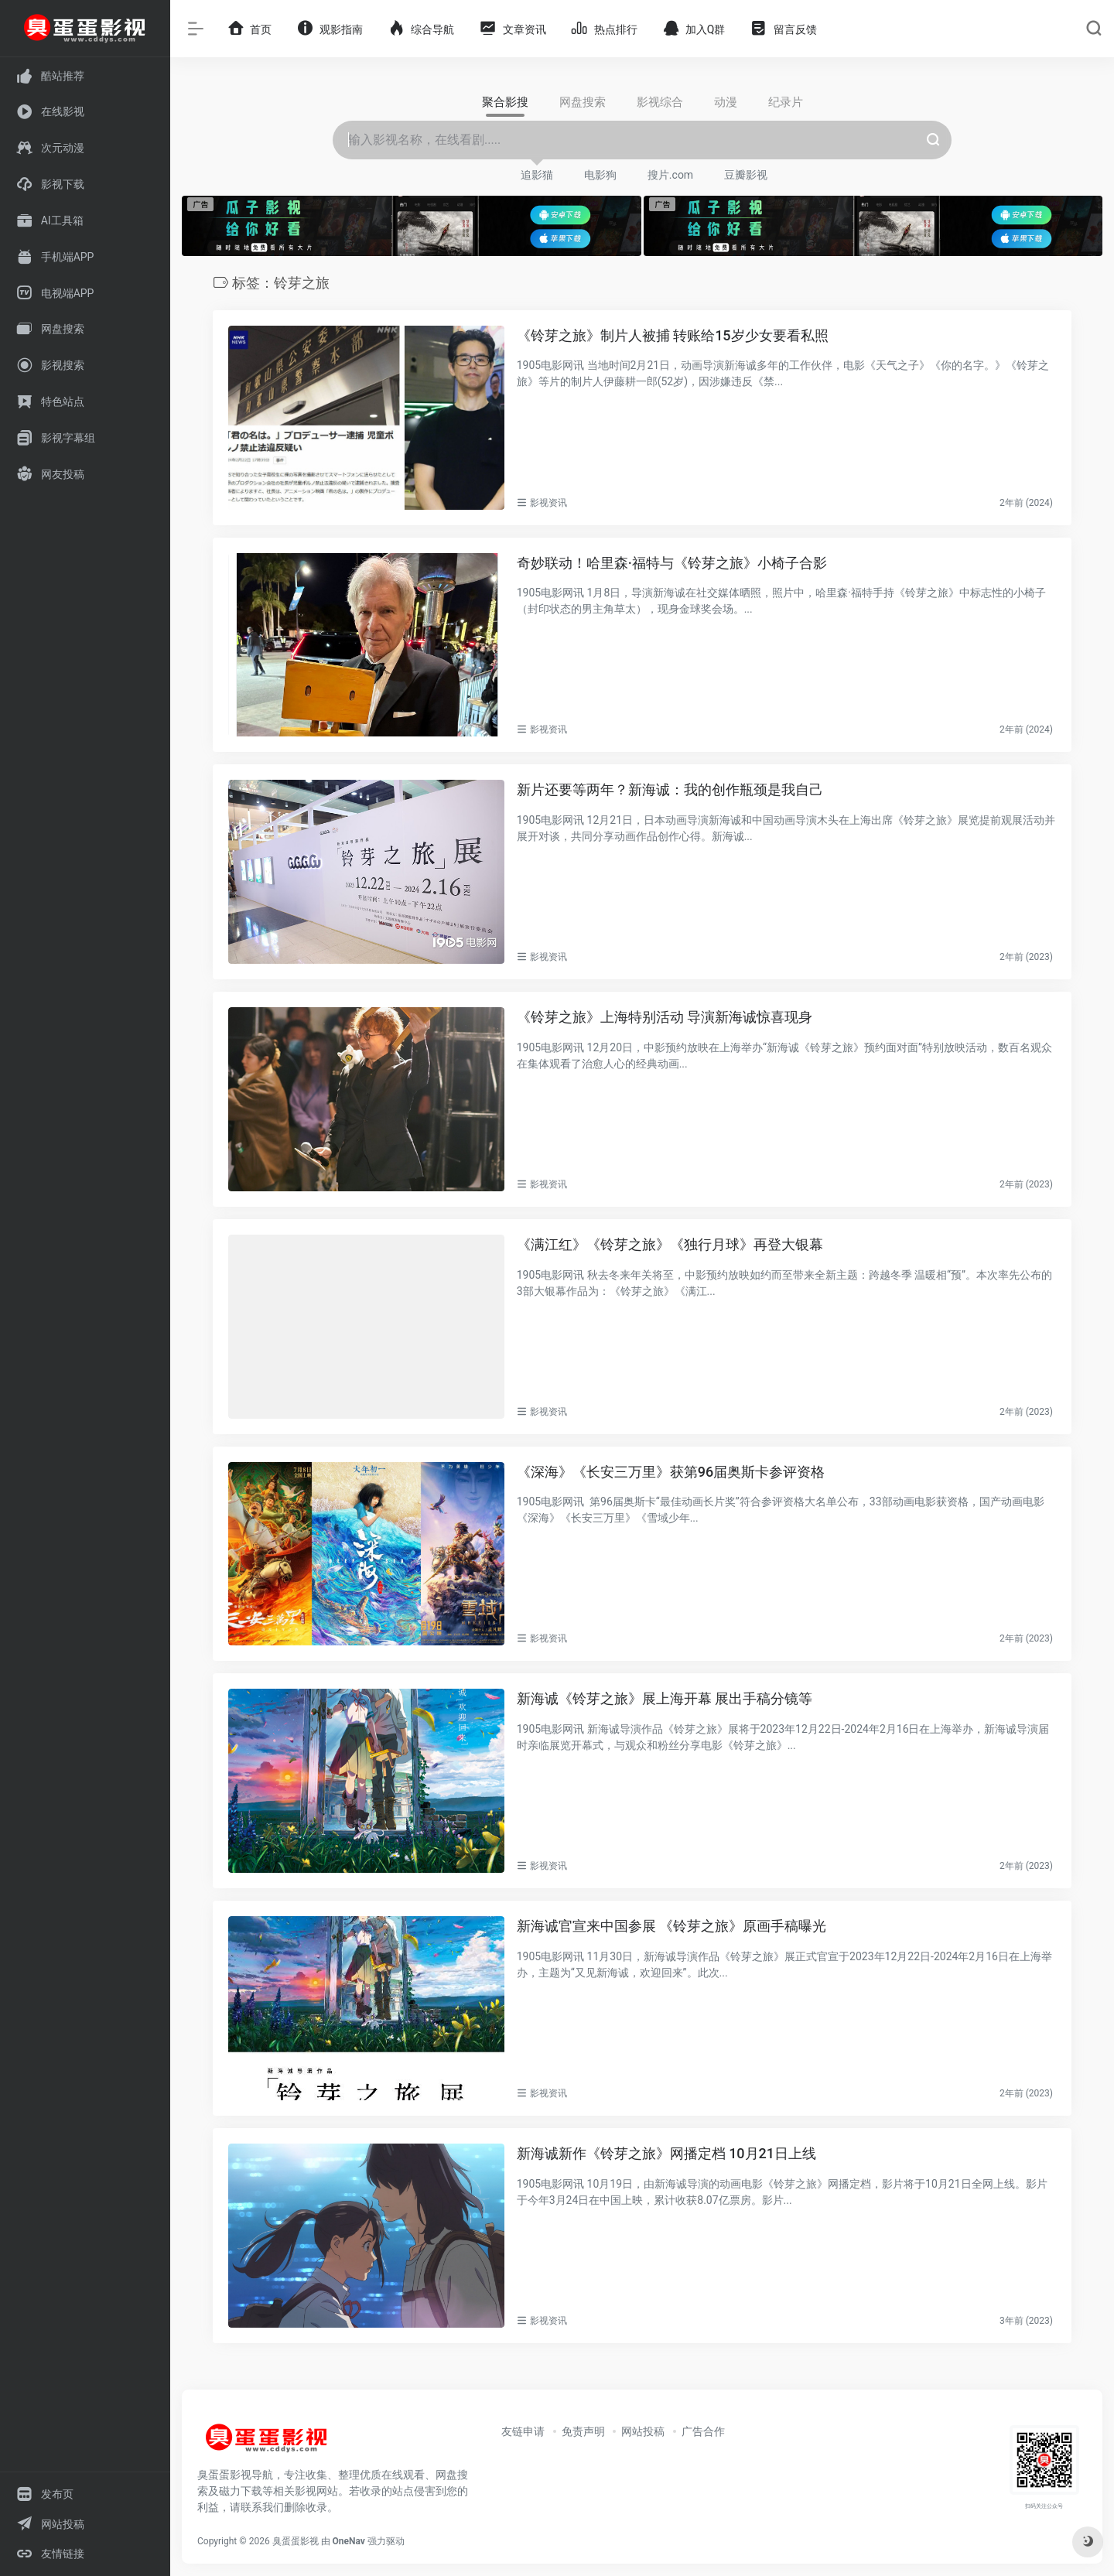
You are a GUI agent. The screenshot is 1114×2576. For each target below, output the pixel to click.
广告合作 (703, 2431)
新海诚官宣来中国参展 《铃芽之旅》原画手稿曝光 (671, 1926)
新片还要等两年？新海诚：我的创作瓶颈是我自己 (670, 789)
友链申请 (523, 2431)
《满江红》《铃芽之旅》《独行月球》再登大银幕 (670, 1244)
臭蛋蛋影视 (295, 2541)
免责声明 (583, 2431)
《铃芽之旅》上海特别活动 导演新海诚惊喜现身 (664, 1017)
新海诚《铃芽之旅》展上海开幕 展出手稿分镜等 (664, 1698)
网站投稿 (643, 2431)
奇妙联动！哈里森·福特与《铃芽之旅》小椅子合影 (672, 563)
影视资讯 (548, 502)
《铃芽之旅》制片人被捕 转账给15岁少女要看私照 (673, 335)
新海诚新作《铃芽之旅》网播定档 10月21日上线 (666, 2153)
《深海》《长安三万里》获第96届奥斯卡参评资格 (671, 1472)
